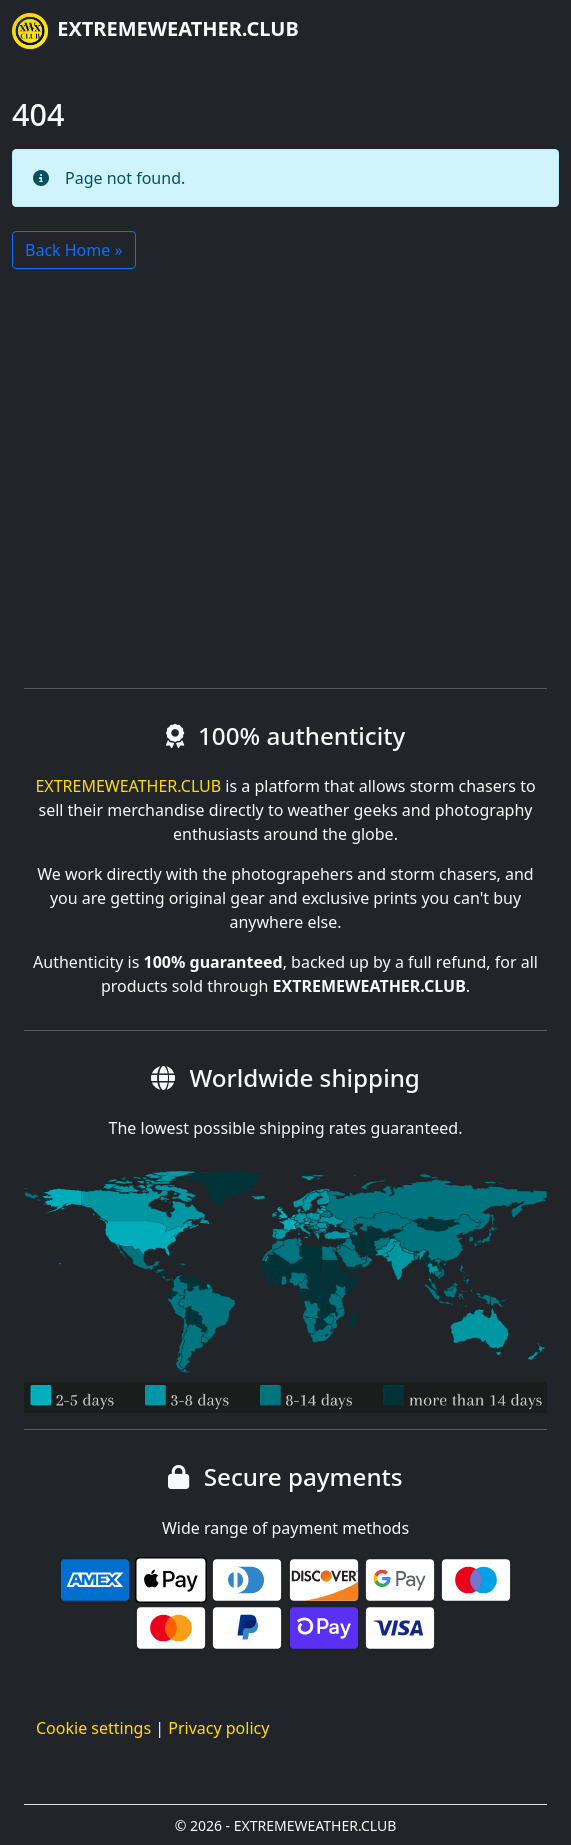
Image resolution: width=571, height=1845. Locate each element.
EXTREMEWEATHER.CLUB (155, 31)
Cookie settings (93, 1728)
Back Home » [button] (74, 250)
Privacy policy (218, 1728)
